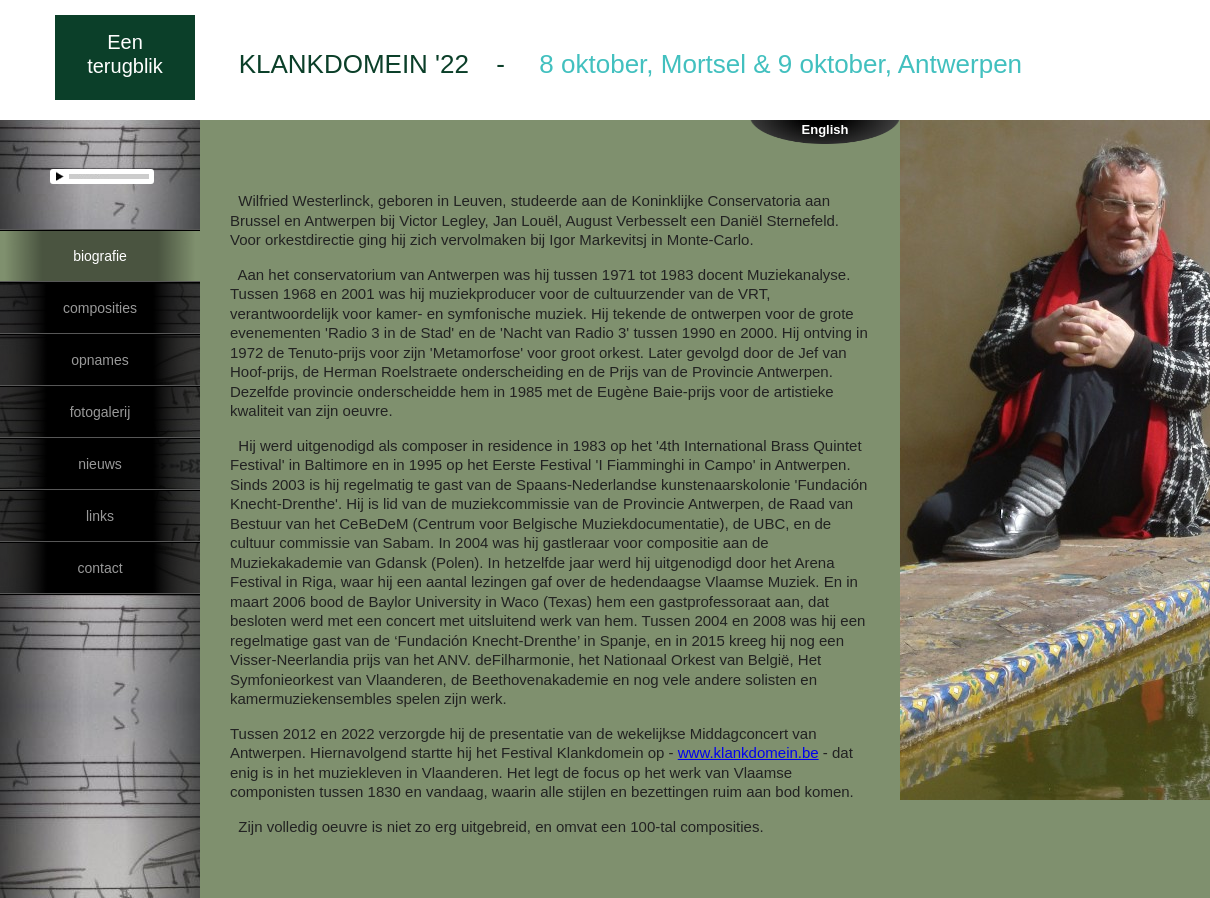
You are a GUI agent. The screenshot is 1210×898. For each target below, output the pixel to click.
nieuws (100, 464)
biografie (100, 256)
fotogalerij (100, 412)
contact (100, 568)
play (61, 176)
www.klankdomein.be (748, 752)
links (100, 516)
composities (100, 308)
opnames (100, 360)
